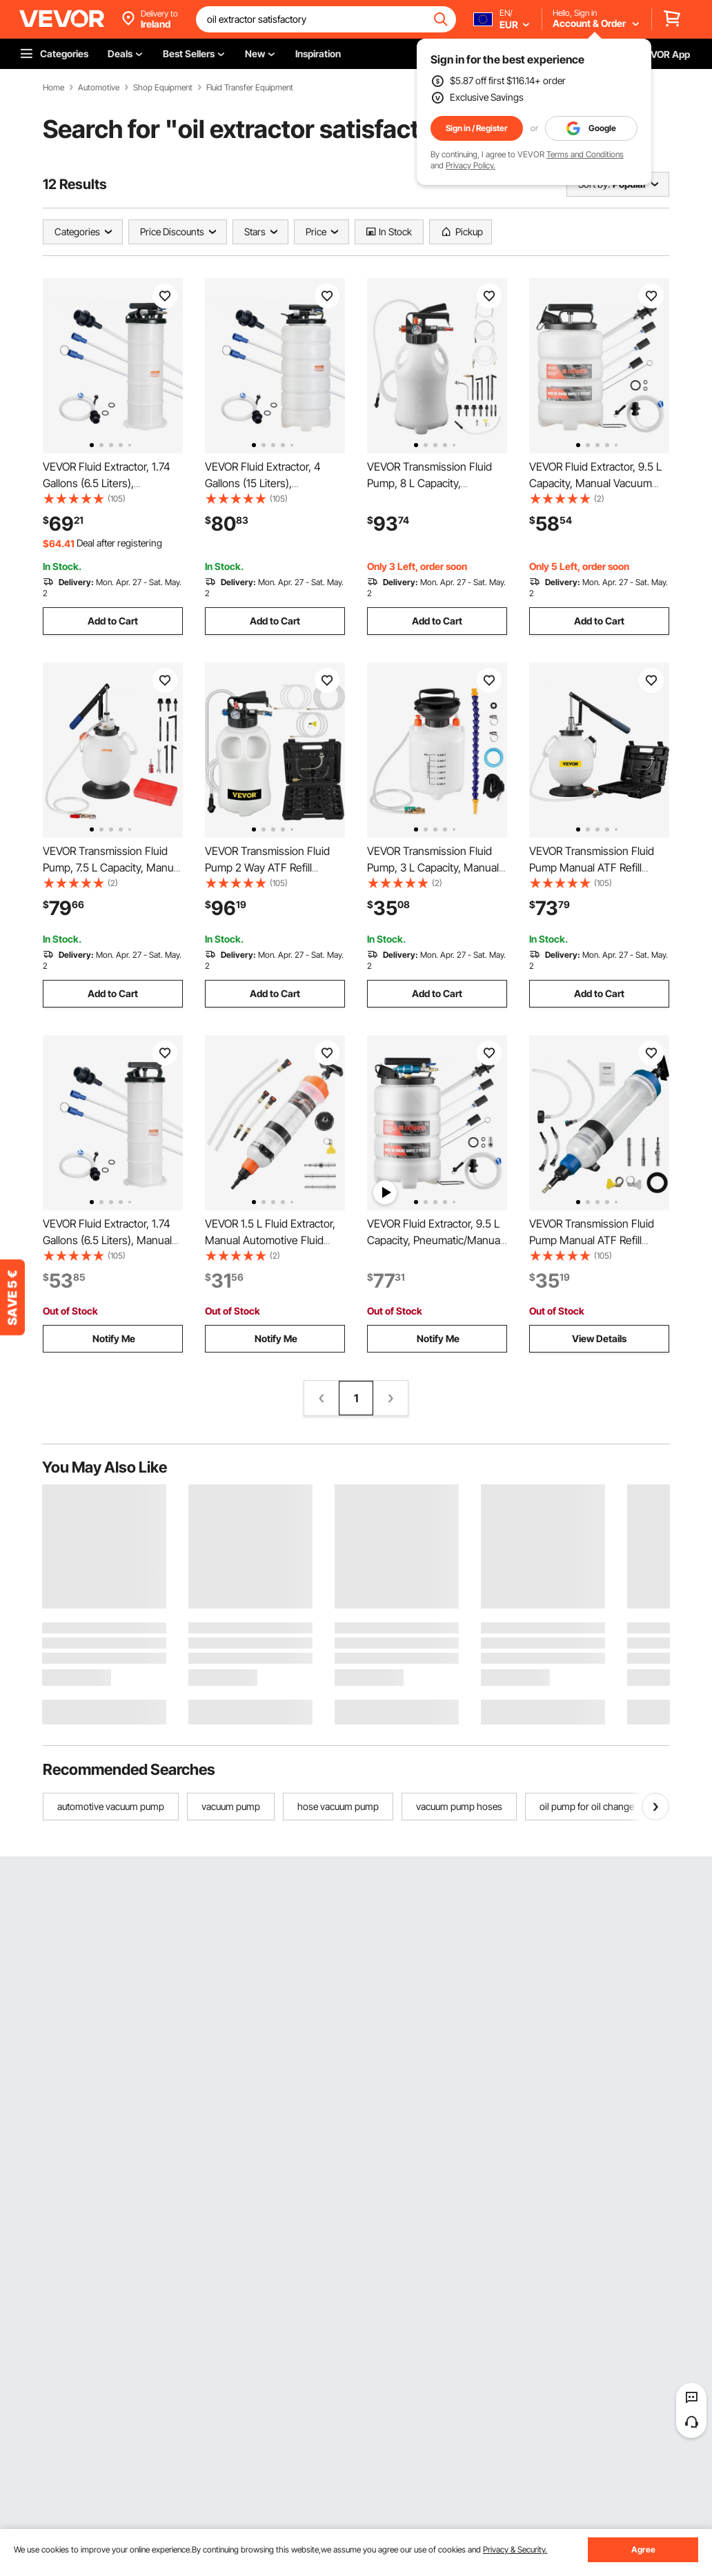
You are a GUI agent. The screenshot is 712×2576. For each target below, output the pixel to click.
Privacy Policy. (470, 165)
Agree (643, 2549)
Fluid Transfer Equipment (249, 87)
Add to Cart (113, 621)
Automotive (98, 87)
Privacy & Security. (515, 2549)
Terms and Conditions (585, 154)
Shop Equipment (162, 87)
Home (53, 87)
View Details (599, 1338)
